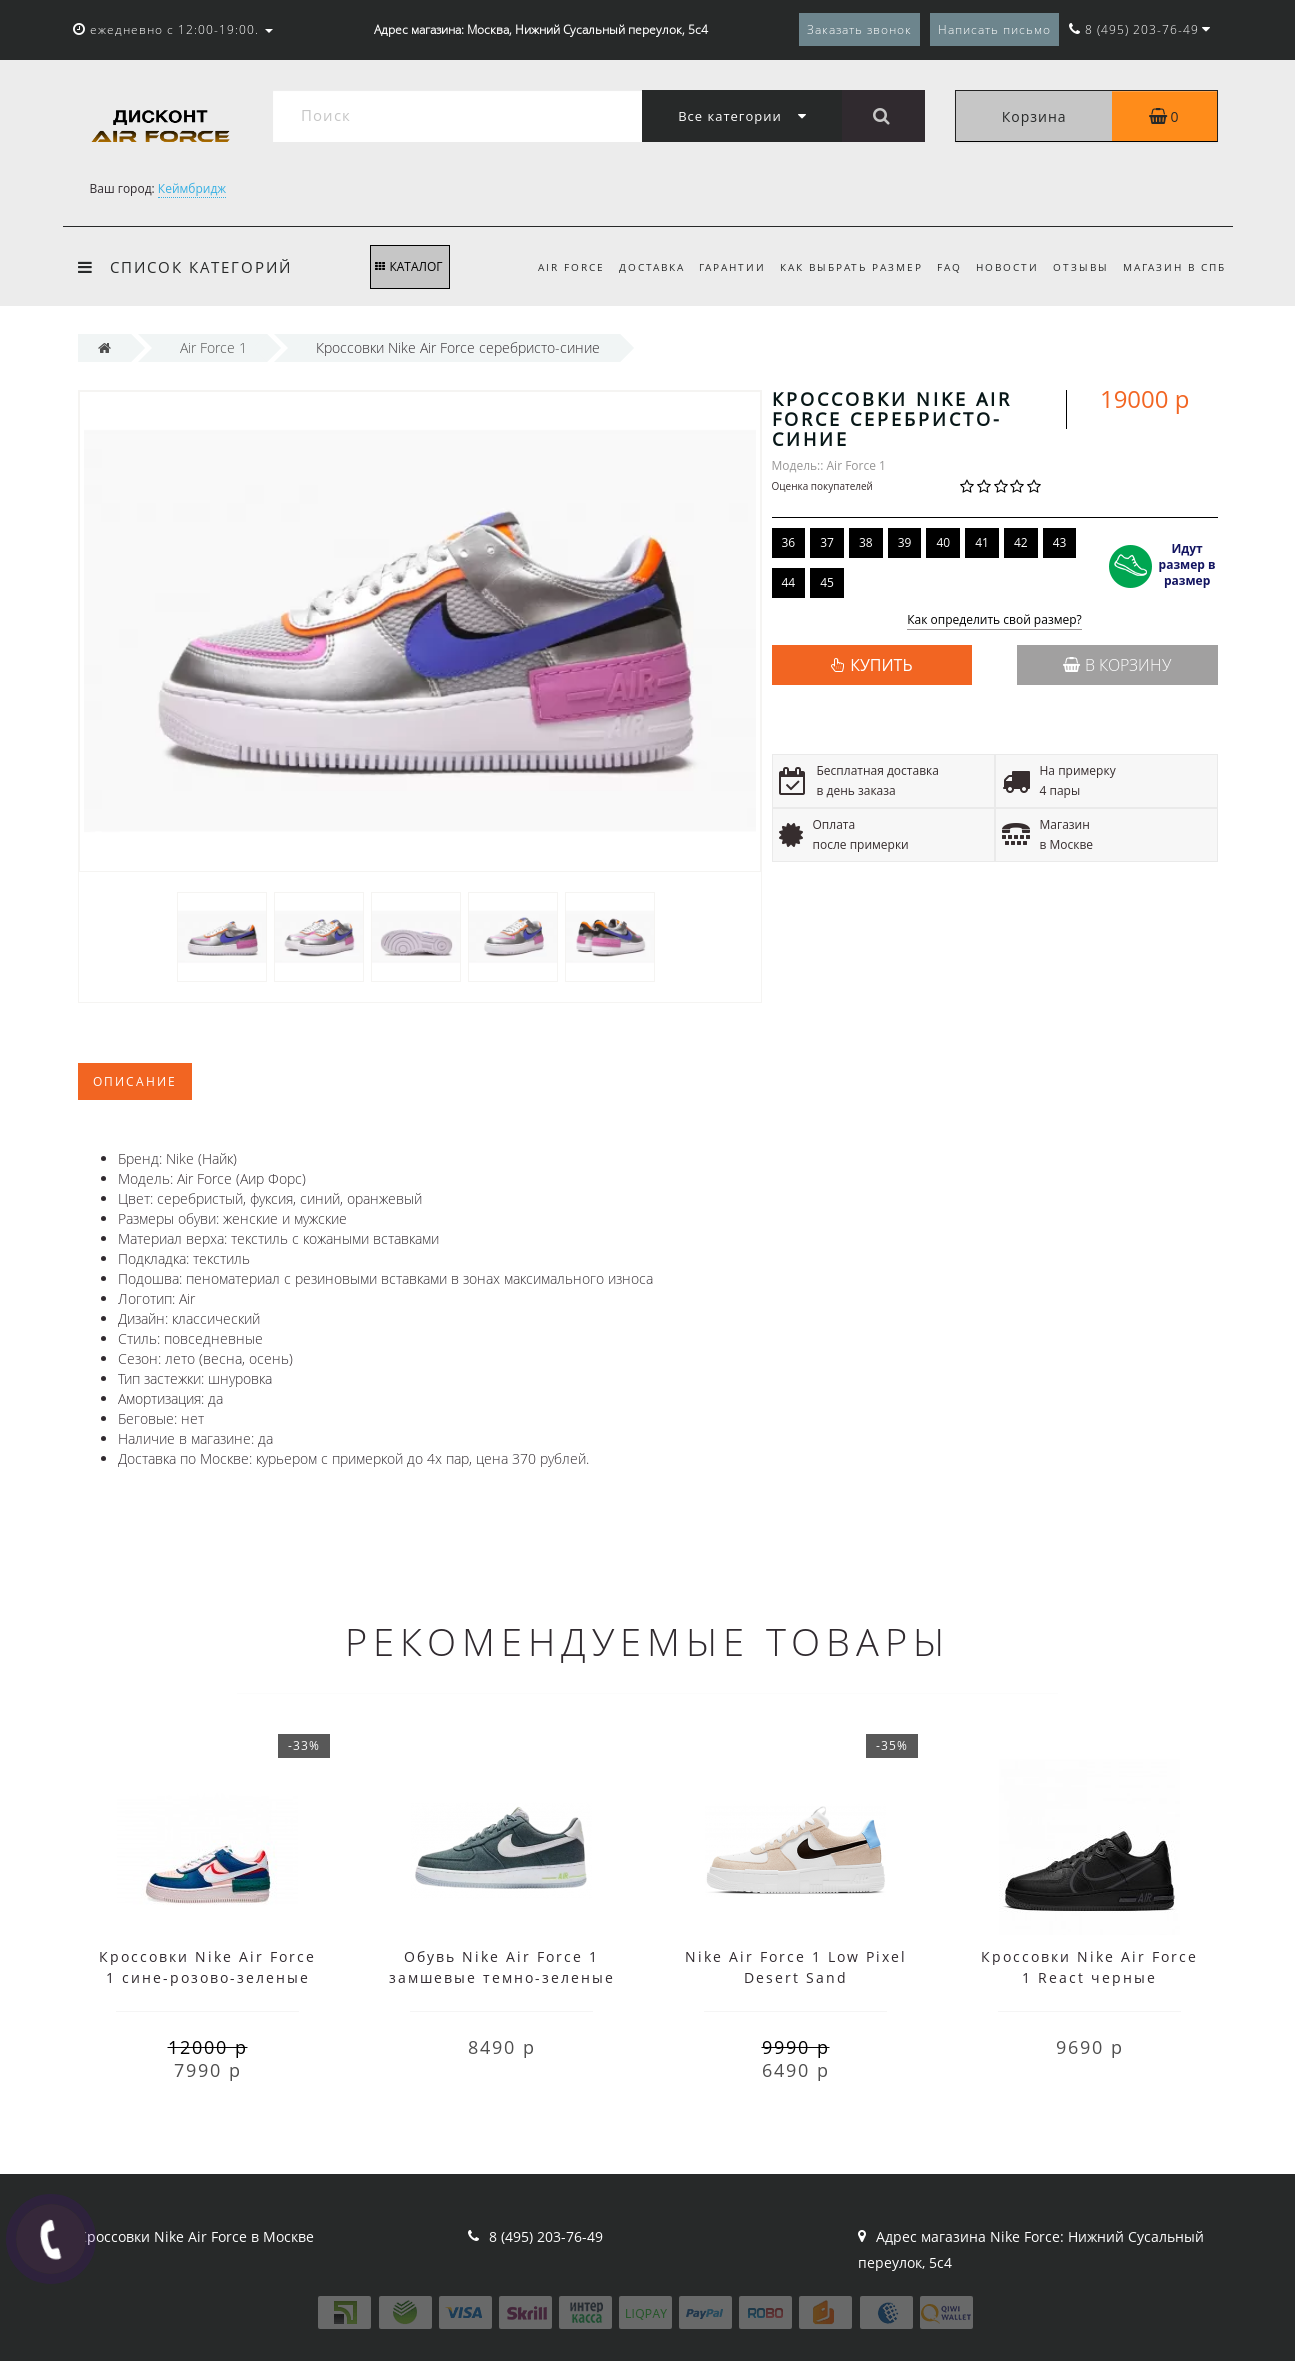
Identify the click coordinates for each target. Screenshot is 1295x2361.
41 (982, 542)
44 (789, 582)
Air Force (549, 267)
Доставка (633, 267)
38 (866, 542)
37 (827, 542)
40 (943, 542)
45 (827, 582)
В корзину (1117, 665)
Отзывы (1077, 267)
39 (905, 542)
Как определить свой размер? (994, 620)
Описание (135, 1081)
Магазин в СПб (1174, 267)
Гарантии (716, 267)
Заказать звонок (859, 29)
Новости (1000, 267)
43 (1060, 542)
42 (1021, 542)
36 (789, 542)
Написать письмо (994, 29)
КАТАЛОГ (408, 266)
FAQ (939, 267)
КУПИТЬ (881, 665)
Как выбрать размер (838, 267)
